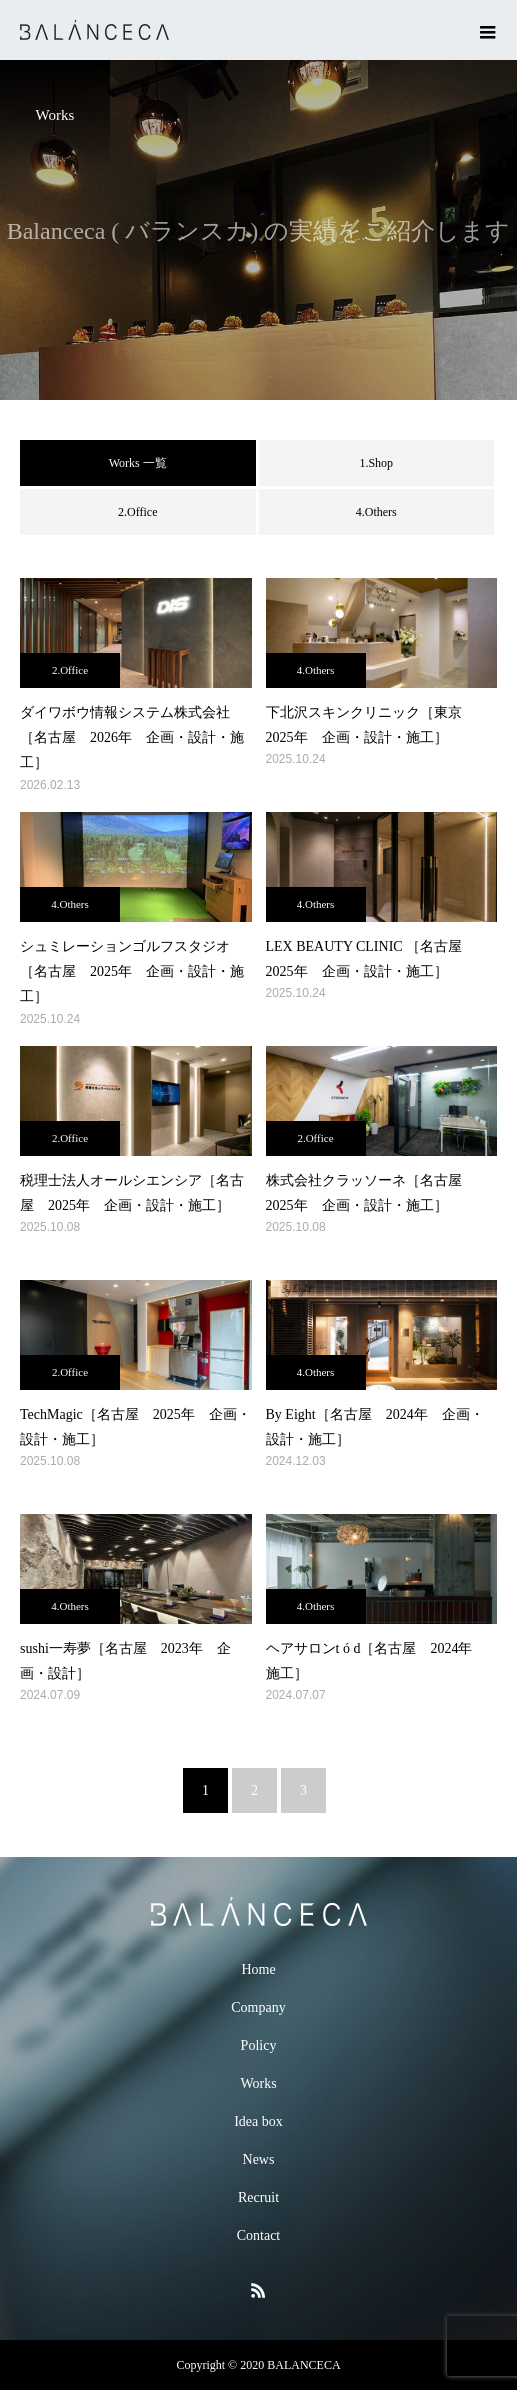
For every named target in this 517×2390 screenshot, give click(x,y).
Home (258, 1969)
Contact (259, 2235)
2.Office (137, 512)
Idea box (258, 2121)
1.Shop (376, 463)
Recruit (258, 2197)
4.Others (376, 512)
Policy (259, 2045)
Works (258, 2083)
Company (258, 2007)
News (259, 2159)
